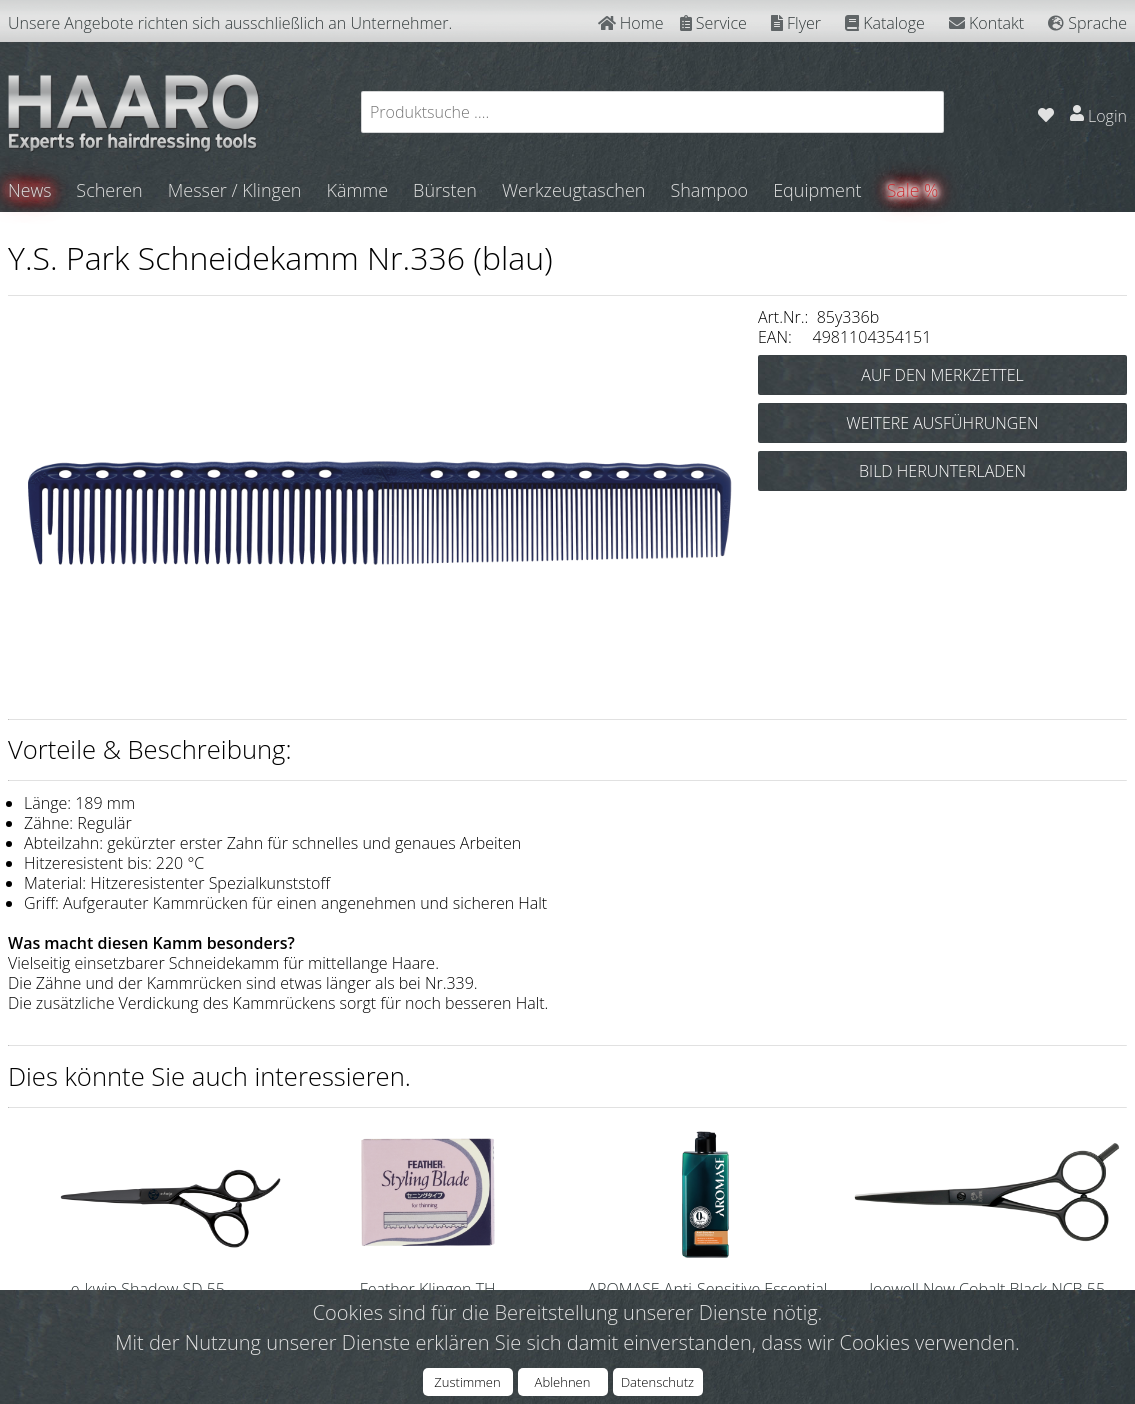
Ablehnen (563, 1382)
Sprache (1087, 23)
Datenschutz (657, 1382)
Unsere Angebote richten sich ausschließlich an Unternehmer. (230, 23)
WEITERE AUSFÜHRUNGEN (942, 423)
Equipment (818, 190)
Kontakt (986, 23)
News (30, 190)
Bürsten (446, 190)
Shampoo (710, 190)
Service (713, 23)
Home (631, 23)
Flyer (796, 23)
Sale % (914, 190)
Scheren (110, 190)
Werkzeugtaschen (574, 190)
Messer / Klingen (236, 190)
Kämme (358, 190)
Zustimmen (467, 1382)
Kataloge (885, 23)
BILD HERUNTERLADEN (942, 471)
